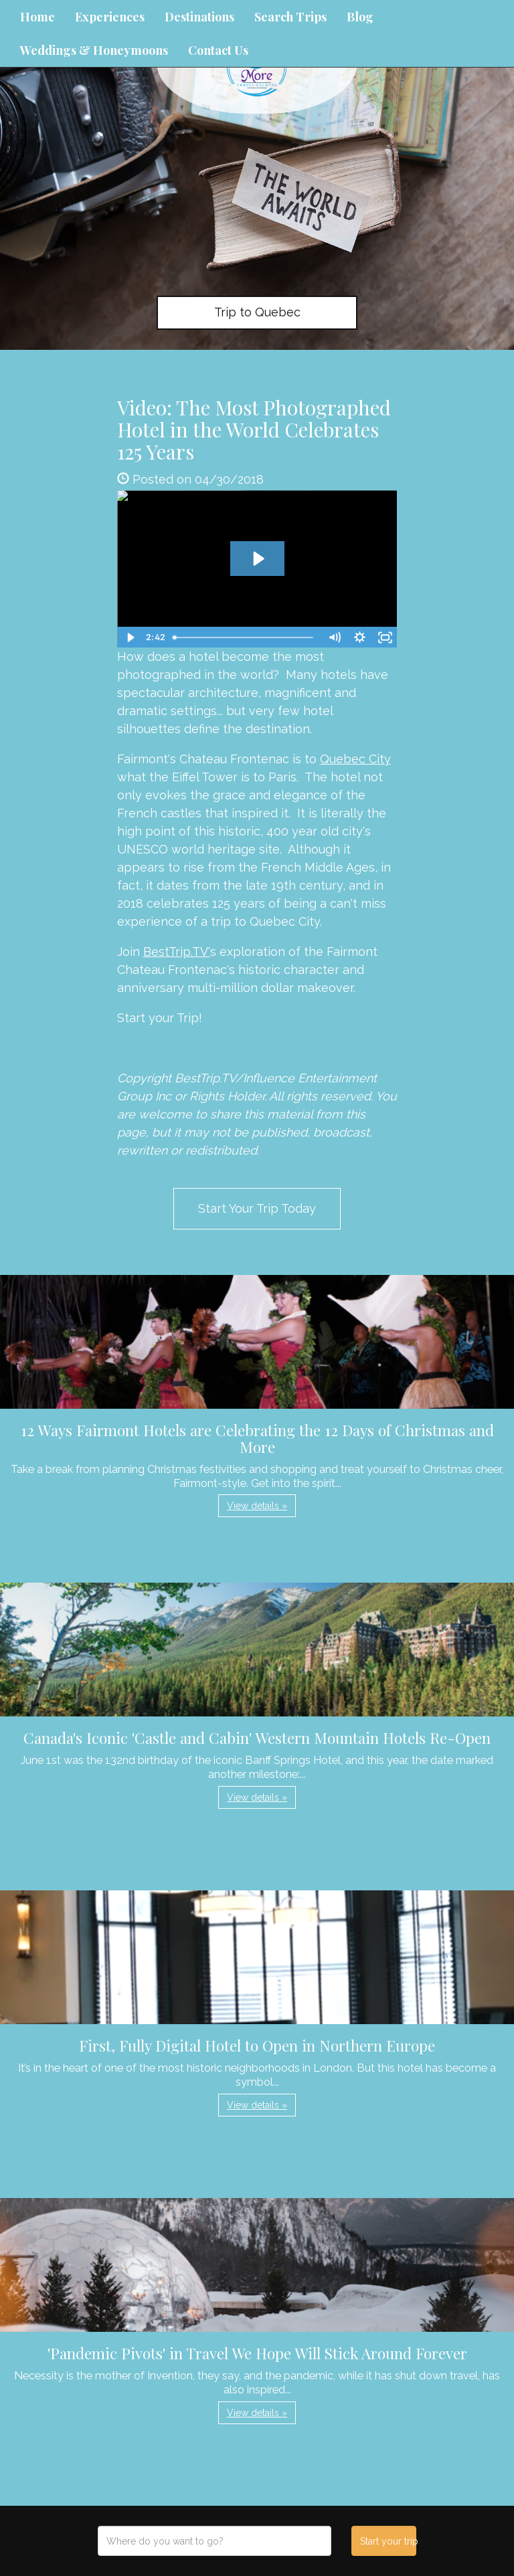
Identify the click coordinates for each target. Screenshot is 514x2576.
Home (37, 17)
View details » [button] (257, 1505)
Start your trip (388, 2541)
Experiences (110, 17)
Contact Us (218, 50)
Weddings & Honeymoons (94, 50)
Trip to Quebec (257, 312)
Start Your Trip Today (257, 1208)
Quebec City (355, 759)
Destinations (199, 17)
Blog (360, 17)
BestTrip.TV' (176, 952)
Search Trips (290, 17)
